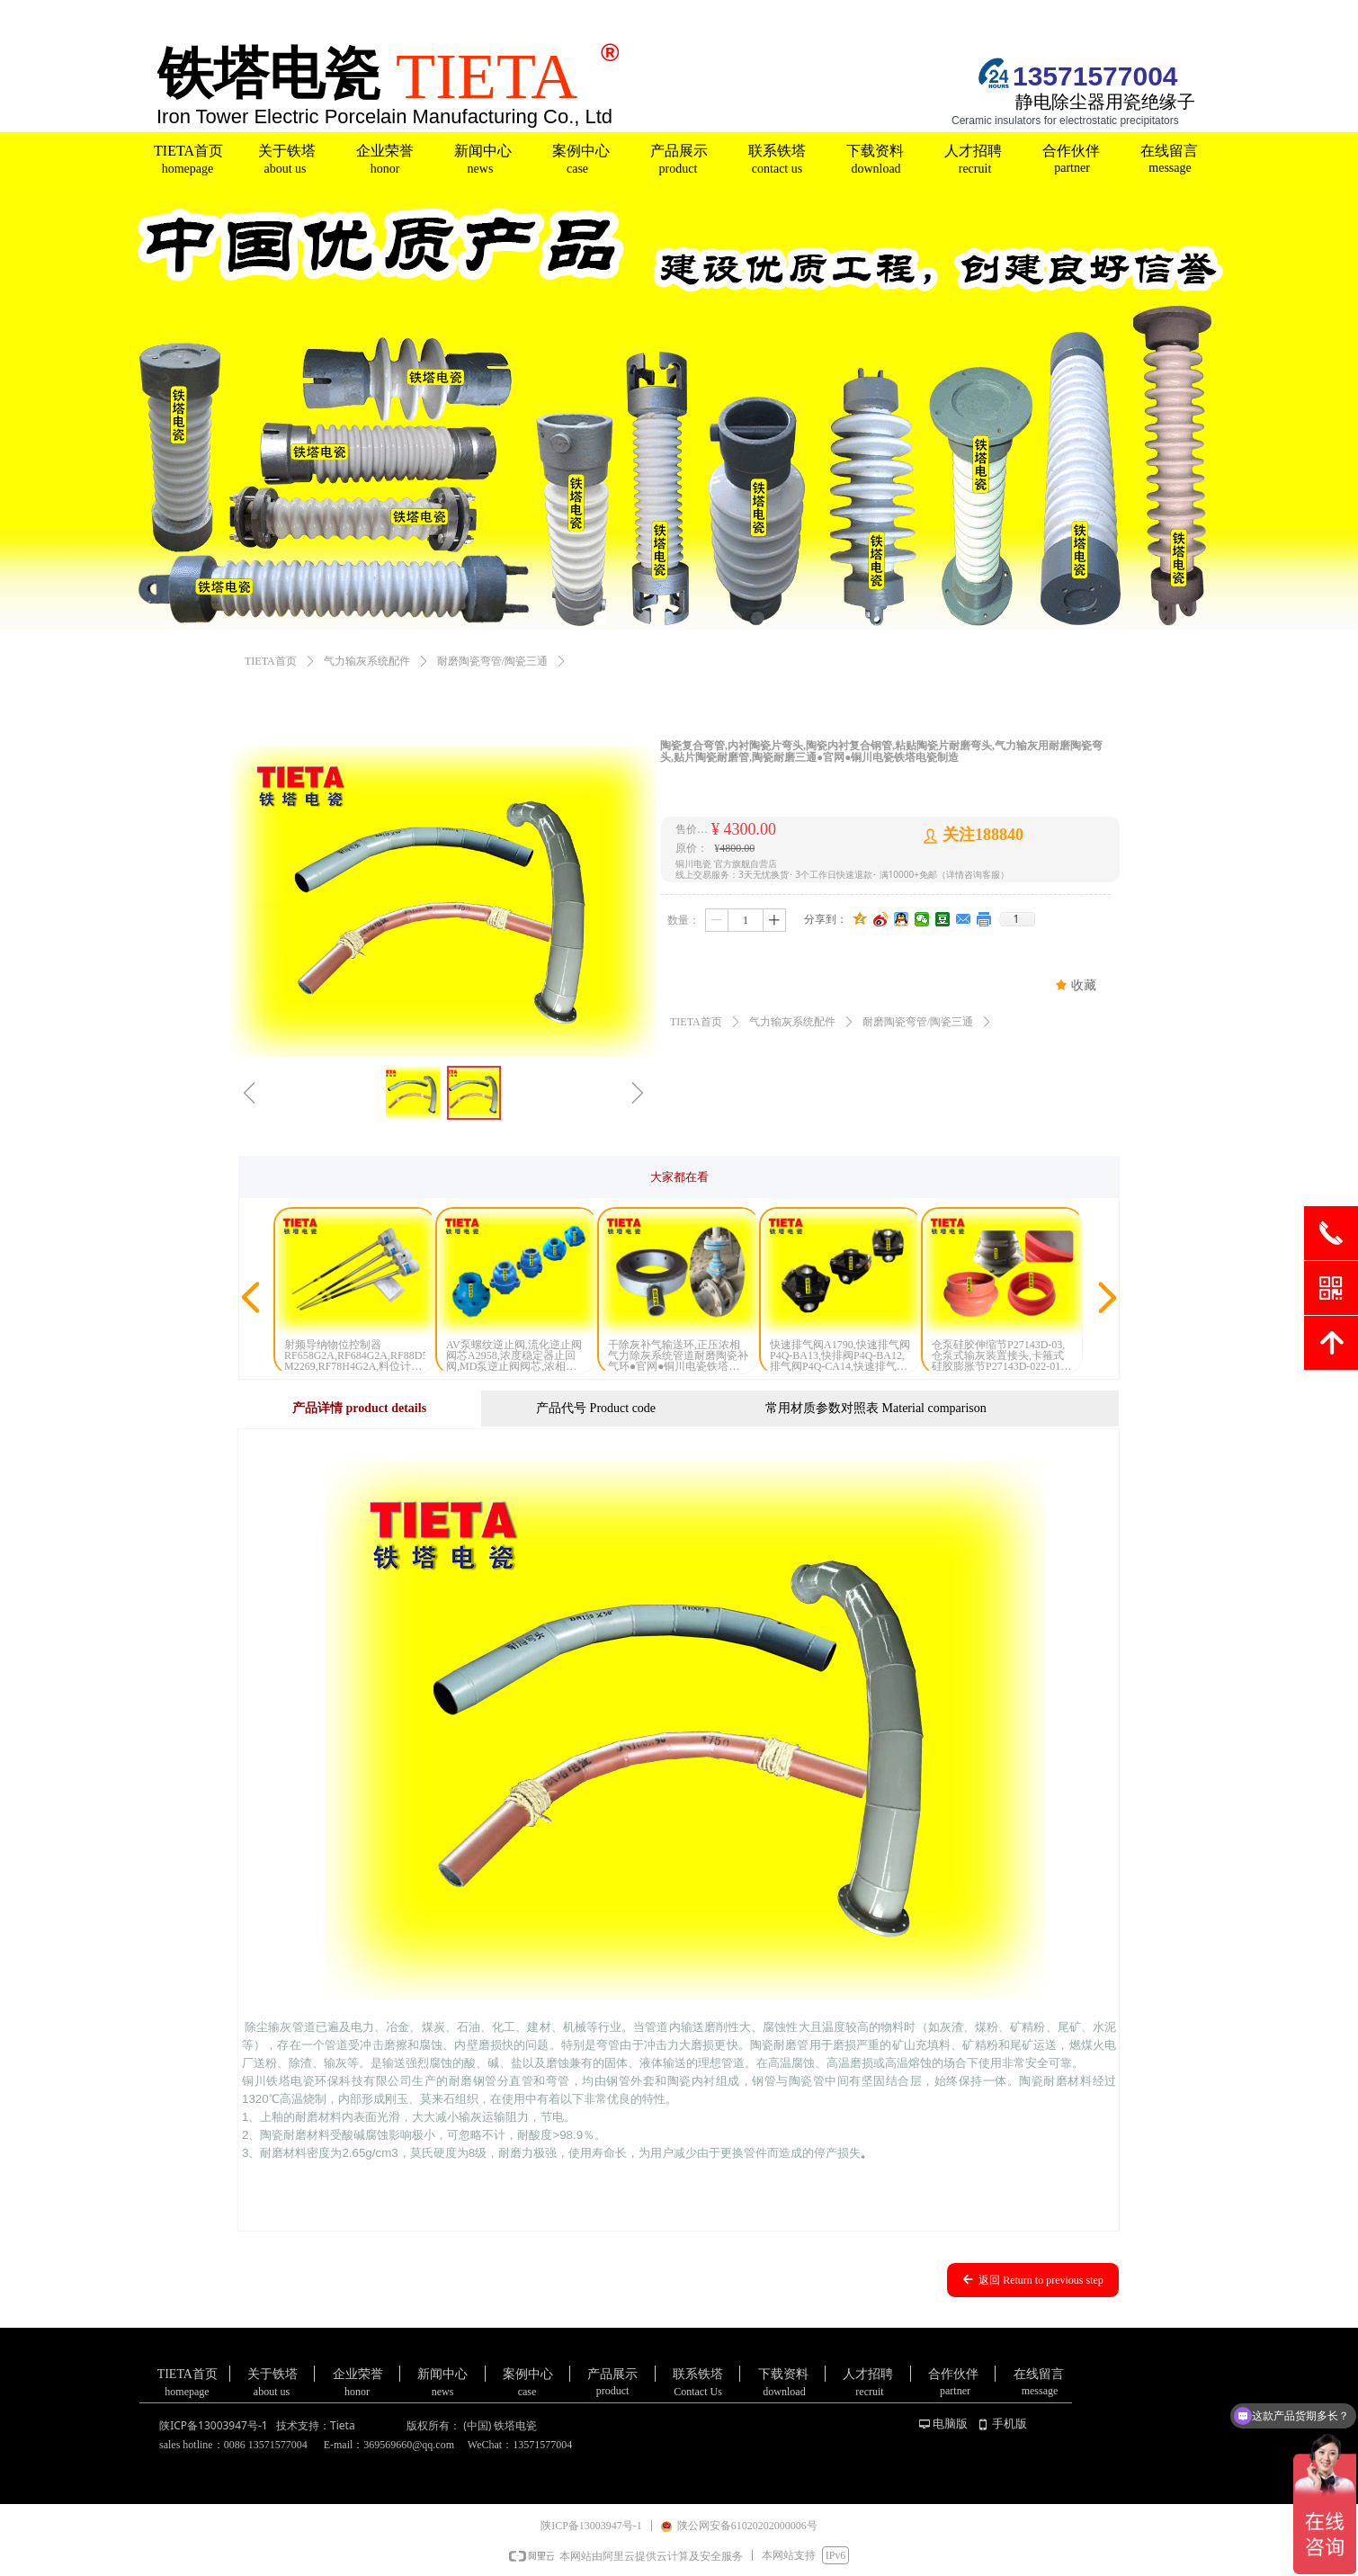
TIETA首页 (271, 661)
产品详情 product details (359, 1408)
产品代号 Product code (596, 1408)
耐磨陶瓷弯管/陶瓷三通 (492, 661)
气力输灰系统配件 (367, 661)
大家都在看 (679, 1177)
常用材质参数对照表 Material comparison (876, 1408)
